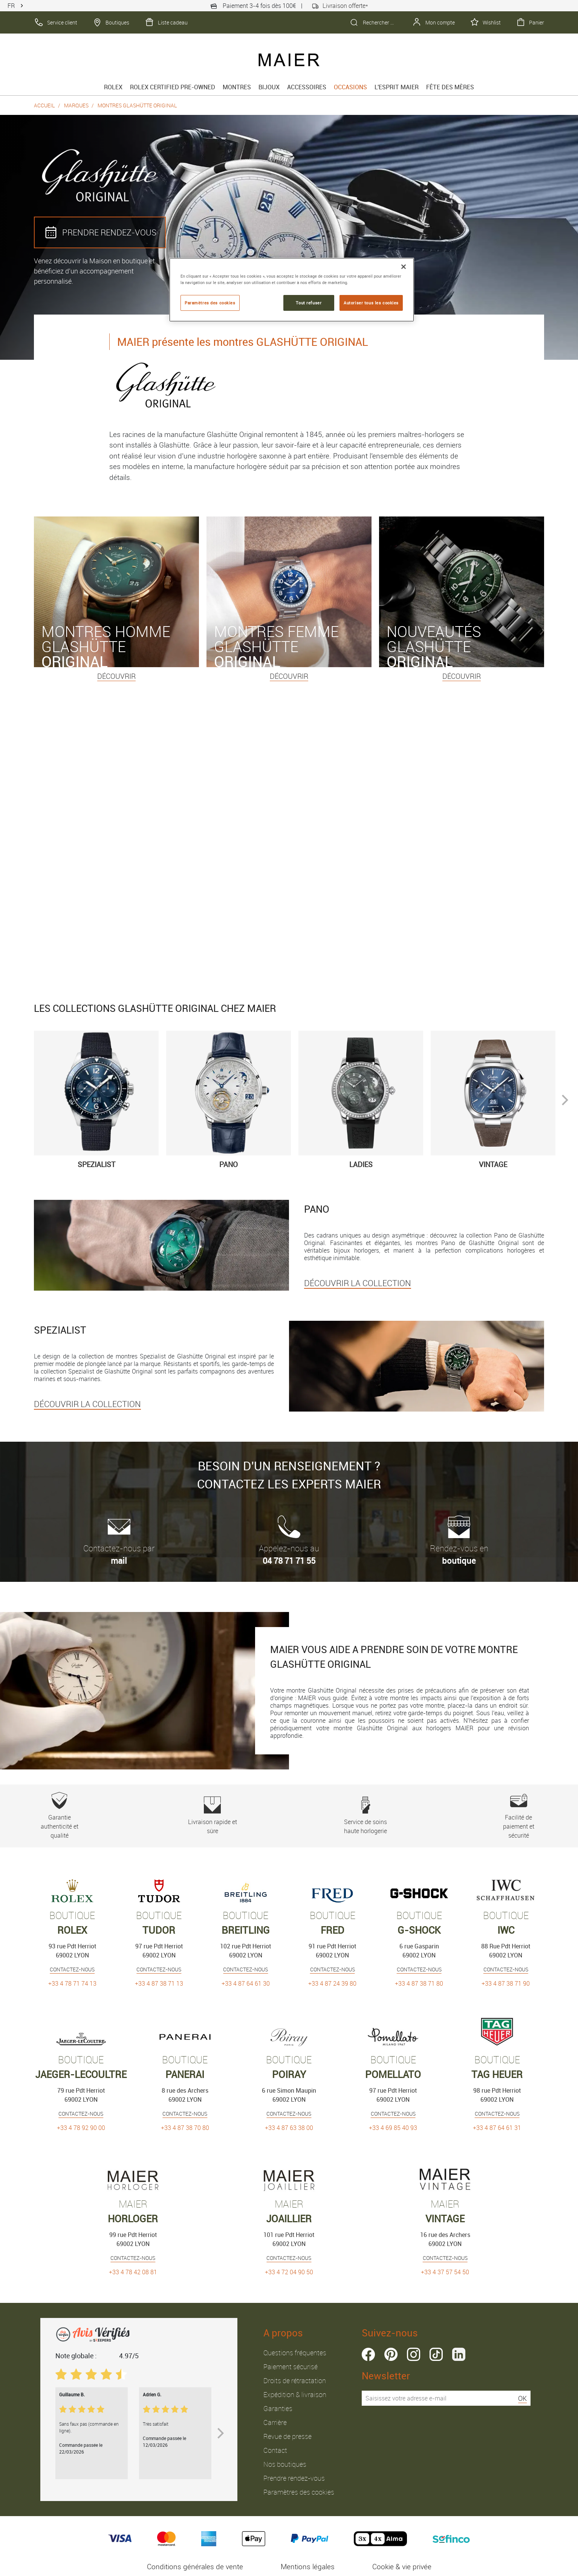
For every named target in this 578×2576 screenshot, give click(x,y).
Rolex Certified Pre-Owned (172, 87)
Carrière (275, 2422)
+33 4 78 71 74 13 (72, 1983)
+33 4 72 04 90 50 (289, 2272)
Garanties (277, 2408)
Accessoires (306, 87)
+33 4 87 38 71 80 (419, 1983)
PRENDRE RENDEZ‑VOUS (99, 232)
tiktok (436, 2354)
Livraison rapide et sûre (212, 1816)
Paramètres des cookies (298, 2492)
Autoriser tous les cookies (371, 303)
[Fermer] (403, 266)
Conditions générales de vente (195, 2566)
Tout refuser (308, 303)
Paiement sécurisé (290, 2366)
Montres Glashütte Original (137, 105)
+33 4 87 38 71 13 (159, 1983)
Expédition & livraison (294, 2394)
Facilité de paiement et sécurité (518, 1816)
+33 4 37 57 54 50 (445, 2272)
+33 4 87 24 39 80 (332, 1983)
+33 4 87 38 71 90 (506, 1983)
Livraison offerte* (340, 6)
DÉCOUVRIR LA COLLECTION (357, 1282)
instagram (413, 2354)
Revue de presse (287, 2436)
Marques (76, 105)
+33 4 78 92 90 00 (81, 2128)
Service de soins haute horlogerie (365, 1816)
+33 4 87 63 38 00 (289, 2128)
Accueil (44, 105)
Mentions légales (308, 2566)
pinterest (391, 2354)
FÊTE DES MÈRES (450, 87)
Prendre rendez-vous (294, 2478)
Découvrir (116, 676)
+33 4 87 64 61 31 (497, 2128)
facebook (368, 2354)
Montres (237, 87)
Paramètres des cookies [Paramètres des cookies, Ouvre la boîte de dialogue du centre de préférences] (210, 303)
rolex (113, 87)
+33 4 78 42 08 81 (133, 2272)
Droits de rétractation (294, 2380)
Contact (275, 2450)
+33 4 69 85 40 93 (393, 2128)
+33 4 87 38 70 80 (185, 2128)
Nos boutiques (284, 2464)
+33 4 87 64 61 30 (246, 1983)
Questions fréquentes (294, 2352)
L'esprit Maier (397, 87)
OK (522, 2398)
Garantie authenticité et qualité (59, 1816)
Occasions (350, 87)
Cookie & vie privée (401, 2566)
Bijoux (269, 87)
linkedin (458, 2354)
